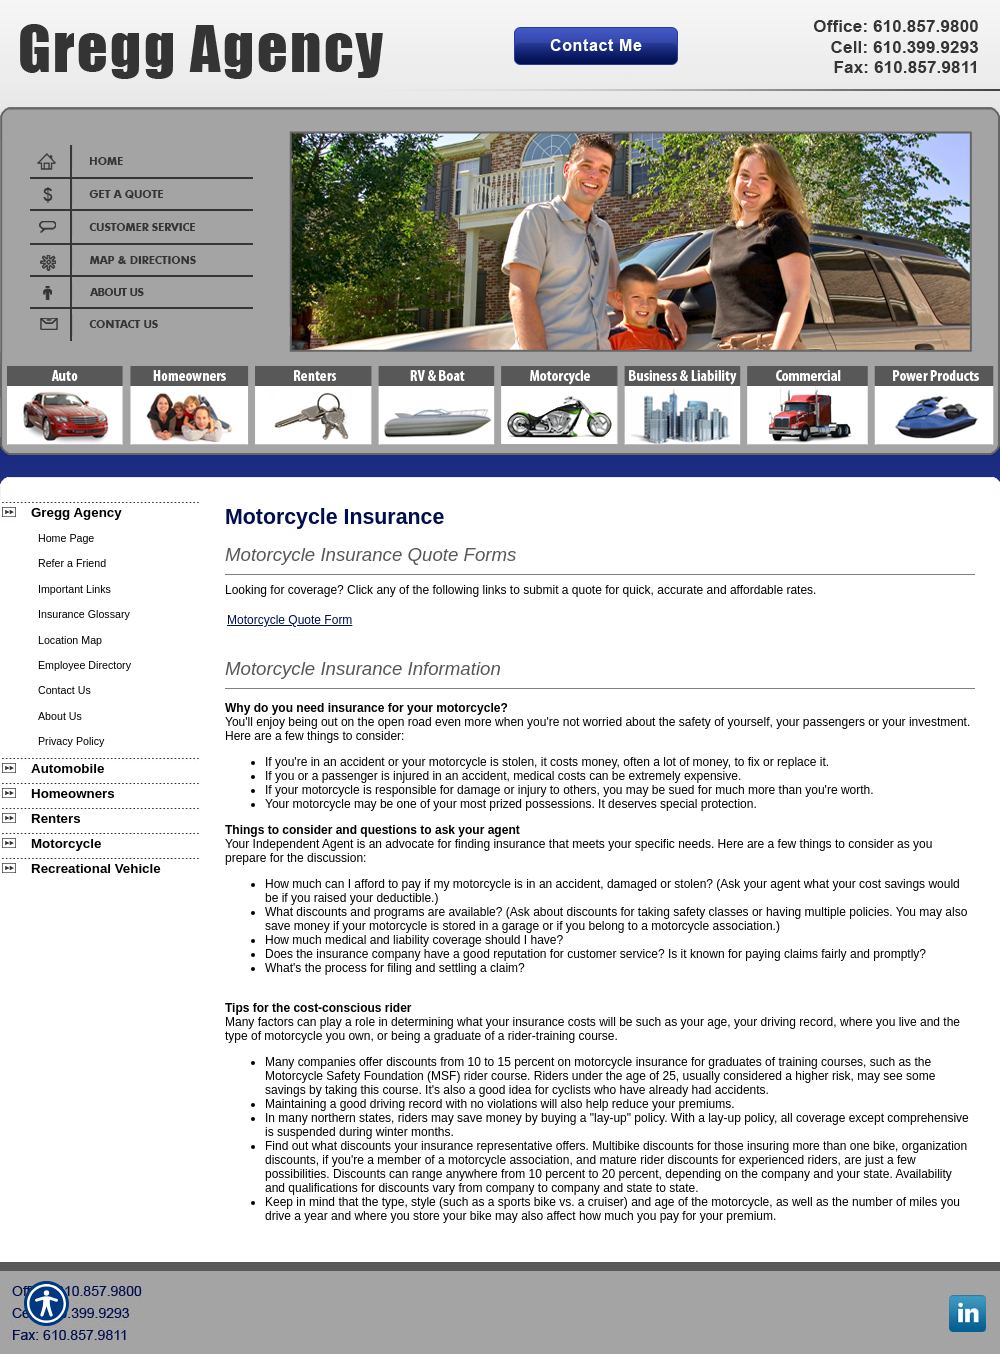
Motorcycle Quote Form (289, 620)
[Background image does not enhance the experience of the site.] (100, 512)
